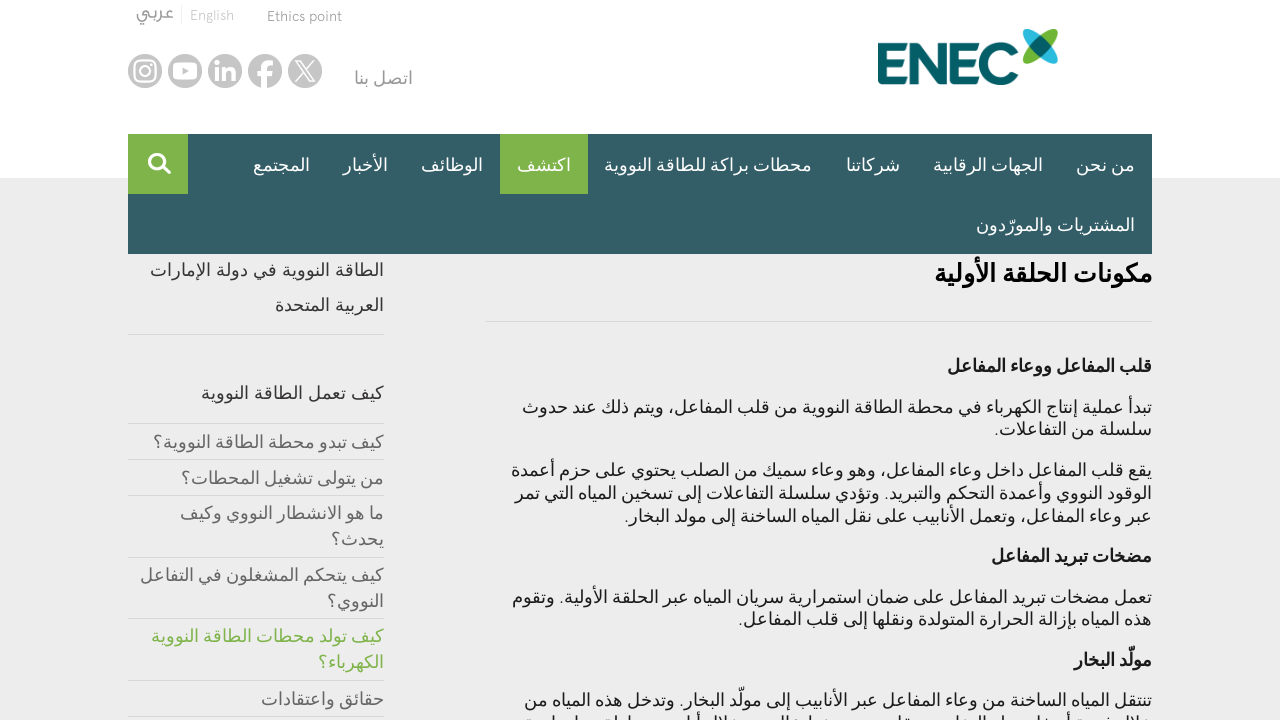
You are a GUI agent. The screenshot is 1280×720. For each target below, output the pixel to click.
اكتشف (544, 164)
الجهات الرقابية (988, 164)
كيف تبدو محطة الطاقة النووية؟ (268, 441)
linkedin (225, 71)
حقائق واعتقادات (322, 698)
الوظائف (452, 164)
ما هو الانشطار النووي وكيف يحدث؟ (282, 525)
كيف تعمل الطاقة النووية (292, 392)
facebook (265, 71)
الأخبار (365, 164)
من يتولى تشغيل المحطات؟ (282, 477)
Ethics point (304, 16)
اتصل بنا (383, 77)
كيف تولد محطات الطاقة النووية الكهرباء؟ (267, 648)
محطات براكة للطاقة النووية (708, 164)
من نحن (1105, 164)
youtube (185, 71)
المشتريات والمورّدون (1055, 224)
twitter (305, 71)
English (212, 15)
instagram (145, 71)
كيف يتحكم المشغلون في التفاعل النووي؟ (262, 587)
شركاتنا (873, 164)
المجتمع (281, 164)
